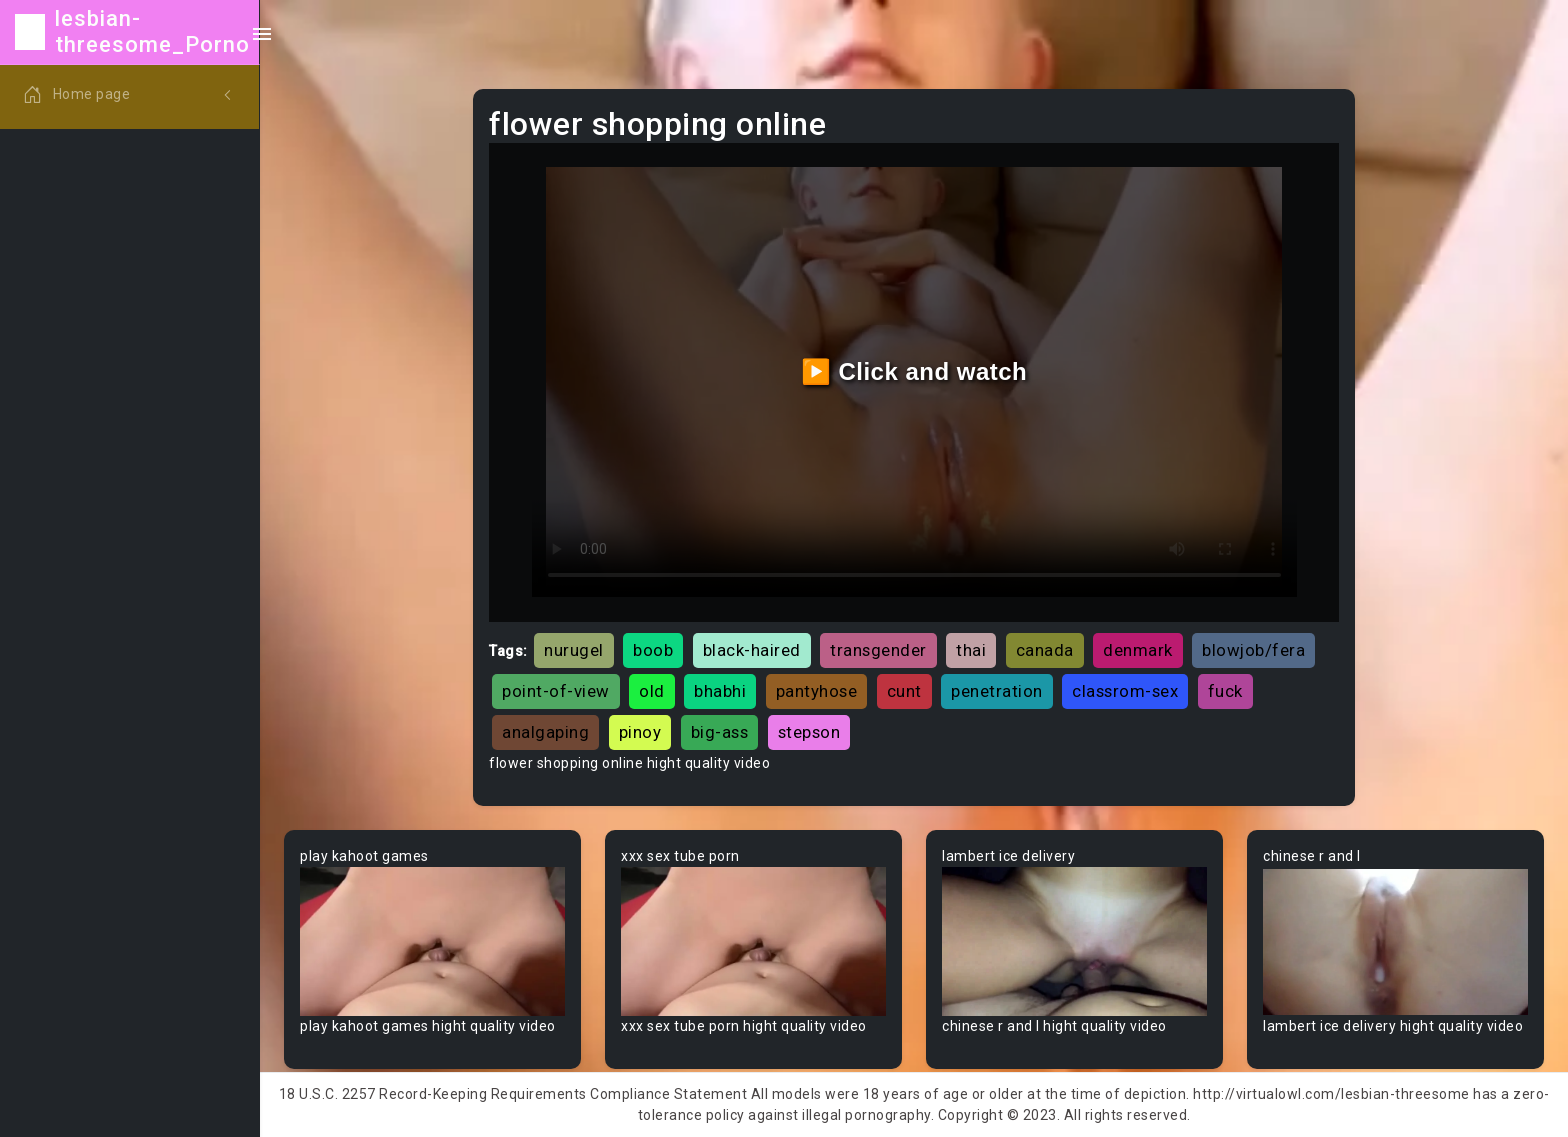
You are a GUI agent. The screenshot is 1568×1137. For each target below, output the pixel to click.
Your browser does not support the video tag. (432, 941)
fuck (1225, 691)
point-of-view (556, 691)
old (652, 691)
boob (653, 650)
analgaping (545, 732)
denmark (1138, 650)
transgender (878, 650)
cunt (904, 691)
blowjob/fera (1253, 650)
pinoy (640, 732)
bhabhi (720, 691)
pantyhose (817, 691)
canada (1045, 650)
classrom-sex (1125, 691)
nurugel (574, 650)
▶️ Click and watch (914, 371)
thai (971, 650)
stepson (809, 732)
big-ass (720, 732)
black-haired (752, 650)
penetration (997, 691)
